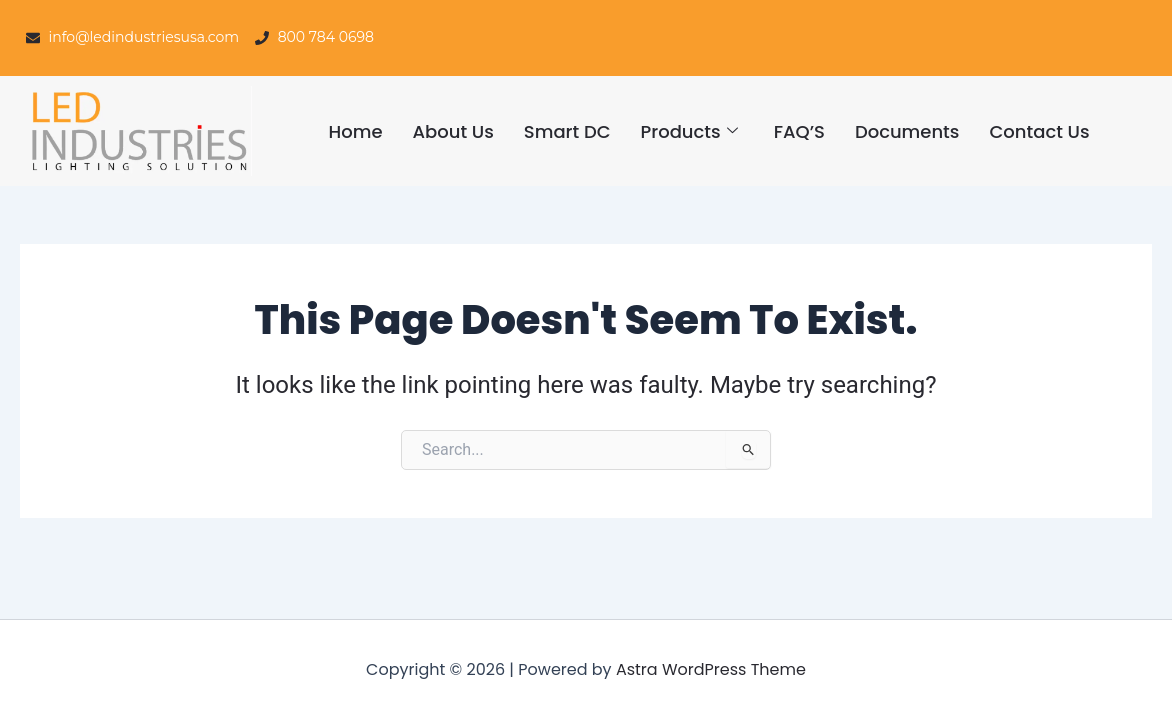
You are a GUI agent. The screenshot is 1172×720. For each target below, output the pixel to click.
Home (356, 131)
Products (689, 131)
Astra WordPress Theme (711, 669)
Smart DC (567, 131)
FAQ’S (799, 131)
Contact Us (1039, 131)
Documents (907, 131)
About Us (452, 131)
